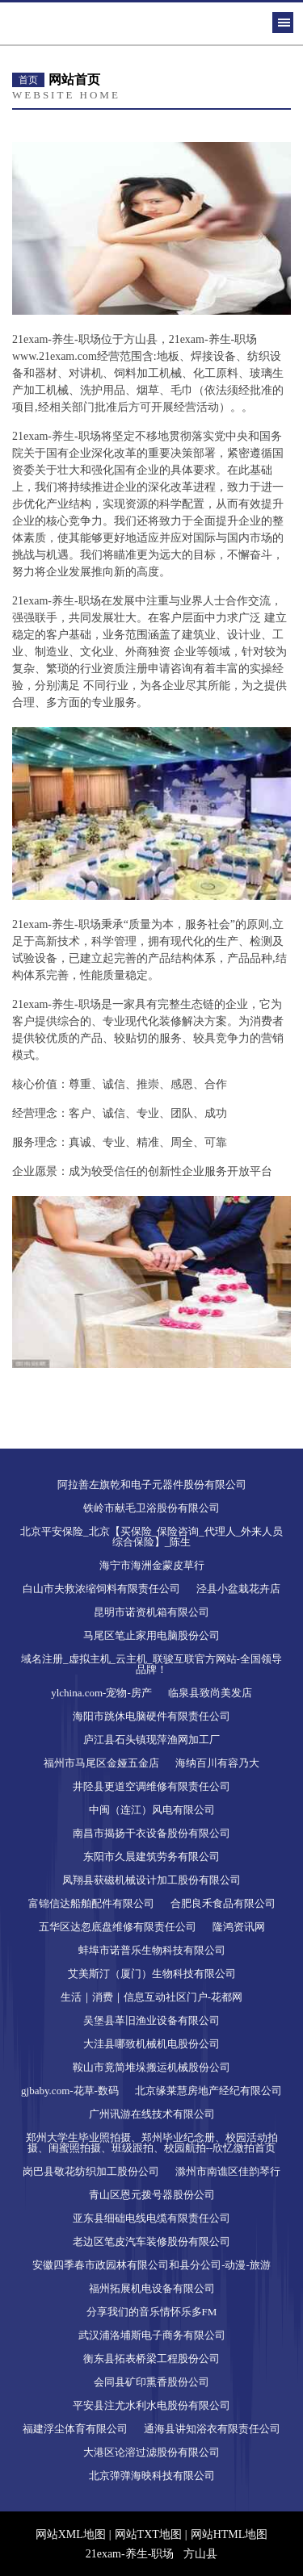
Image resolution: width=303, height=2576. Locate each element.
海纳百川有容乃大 (217, 1763)
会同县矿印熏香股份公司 (151, 2382)
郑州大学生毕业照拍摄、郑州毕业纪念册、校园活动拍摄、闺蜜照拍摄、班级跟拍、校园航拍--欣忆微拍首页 (152, 2142)
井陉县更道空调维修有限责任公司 (151, 1786)
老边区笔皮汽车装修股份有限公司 (151, 2241)
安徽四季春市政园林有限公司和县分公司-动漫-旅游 (151, 2265)
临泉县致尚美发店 (210, 1692)
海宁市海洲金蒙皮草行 (151, 1565)
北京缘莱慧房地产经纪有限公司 (208, 2090)
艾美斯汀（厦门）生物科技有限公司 (152, 1973)
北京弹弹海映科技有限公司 (152, 2475)
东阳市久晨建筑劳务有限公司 (151, 1856)
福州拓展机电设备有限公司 (152, 2288)
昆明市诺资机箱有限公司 (151, 1612)
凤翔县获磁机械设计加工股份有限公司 (151, 1880)
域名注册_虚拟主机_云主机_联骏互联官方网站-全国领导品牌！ (151, 1664)
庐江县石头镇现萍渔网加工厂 (151, 1739)
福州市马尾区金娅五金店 (101, 1763)
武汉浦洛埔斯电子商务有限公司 (151, 2335)
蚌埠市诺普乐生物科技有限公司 (151, 1950)
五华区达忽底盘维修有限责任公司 (117, 1927)
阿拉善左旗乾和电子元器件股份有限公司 (151, 1484)
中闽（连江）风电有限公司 (152, 1809)
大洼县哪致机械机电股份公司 (151, 2044)
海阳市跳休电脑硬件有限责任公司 (151, 1716)
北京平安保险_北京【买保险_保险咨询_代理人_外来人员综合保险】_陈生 (151, 1536)
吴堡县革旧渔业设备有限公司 (151, 2020)
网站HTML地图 (229, 2534)
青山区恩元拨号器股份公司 (152, 2194)
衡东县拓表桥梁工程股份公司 (151, 2358)
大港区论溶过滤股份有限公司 (151, 2452)
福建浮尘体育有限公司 (75, 2428)
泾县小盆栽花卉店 (238, 1588)
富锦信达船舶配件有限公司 (91, 1903)
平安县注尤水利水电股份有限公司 (151, 2405)
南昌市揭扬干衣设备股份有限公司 (151, 1833)
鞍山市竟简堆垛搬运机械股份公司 (151, 2067)
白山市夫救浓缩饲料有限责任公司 (101, 1588)
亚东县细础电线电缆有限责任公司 (151, 2218)
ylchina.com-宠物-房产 (101, 1692)
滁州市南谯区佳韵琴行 (227, 2171)
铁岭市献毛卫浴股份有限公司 (151, 1508)
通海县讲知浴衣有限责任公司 (212, 2428)
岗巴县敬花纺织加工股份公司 (91, 2171)
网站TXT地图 (148, 2534)
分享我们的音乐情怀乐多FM (151, 2311)
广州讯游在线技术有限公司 (152, 2114)
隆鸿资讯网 (239, 1927)
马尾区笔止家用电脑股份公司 (151, 1635)
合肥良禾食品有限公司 (223, 1903)
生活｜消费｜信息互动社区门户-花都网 (151, 1997)
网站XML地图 (71, 2534)
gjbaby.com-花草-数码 (70, 2090)
